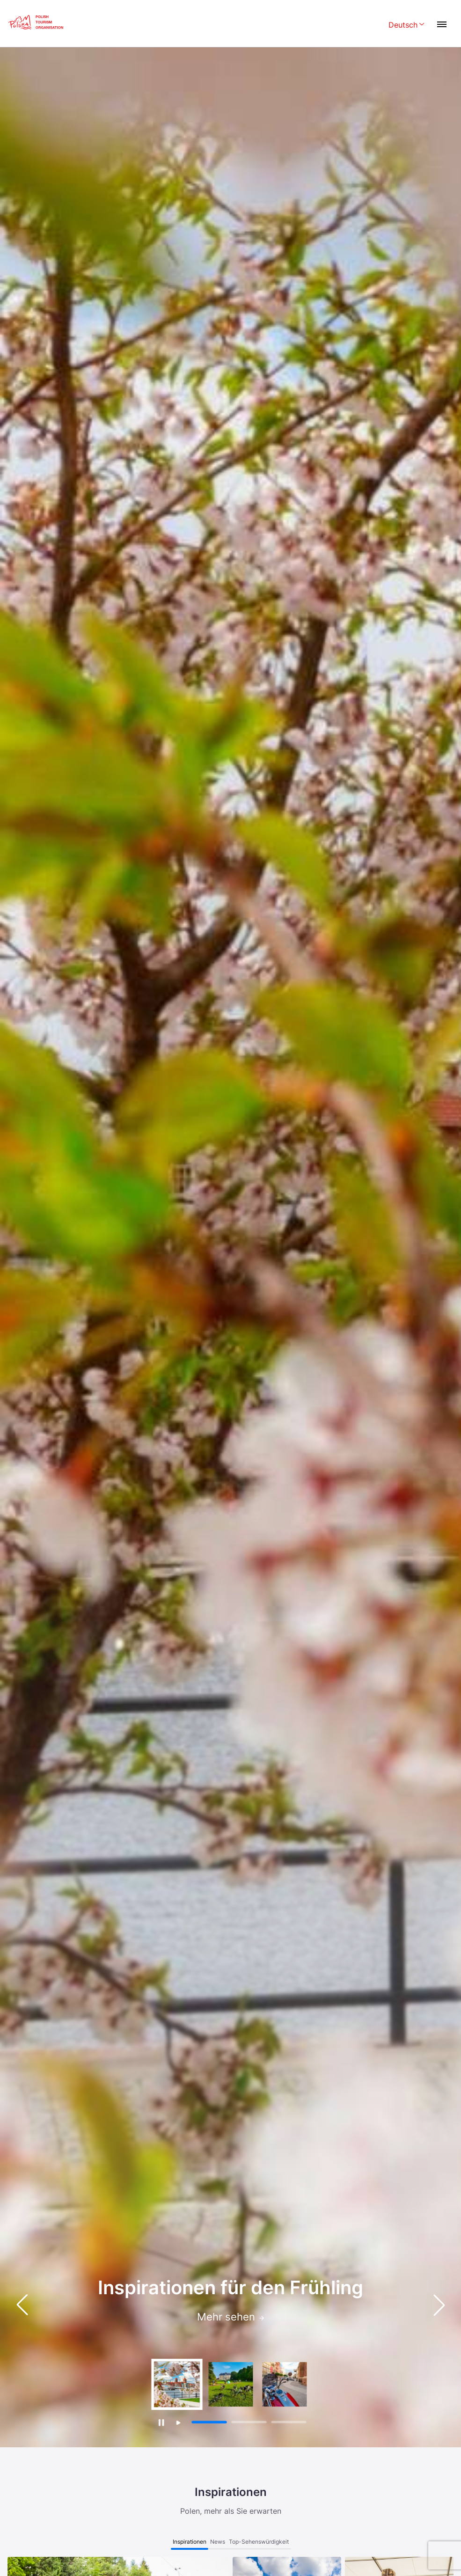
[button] (439, 2305)
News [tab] (217, 2541)
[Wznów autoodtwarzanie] (178, 2423)
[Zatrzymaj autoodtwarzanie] (161, 2422)
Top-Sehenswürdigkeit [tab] (259, 2541)
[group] (176, 2384)
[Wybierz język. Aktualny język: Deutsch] (406, 25)
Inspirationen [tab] (189, 2541)
